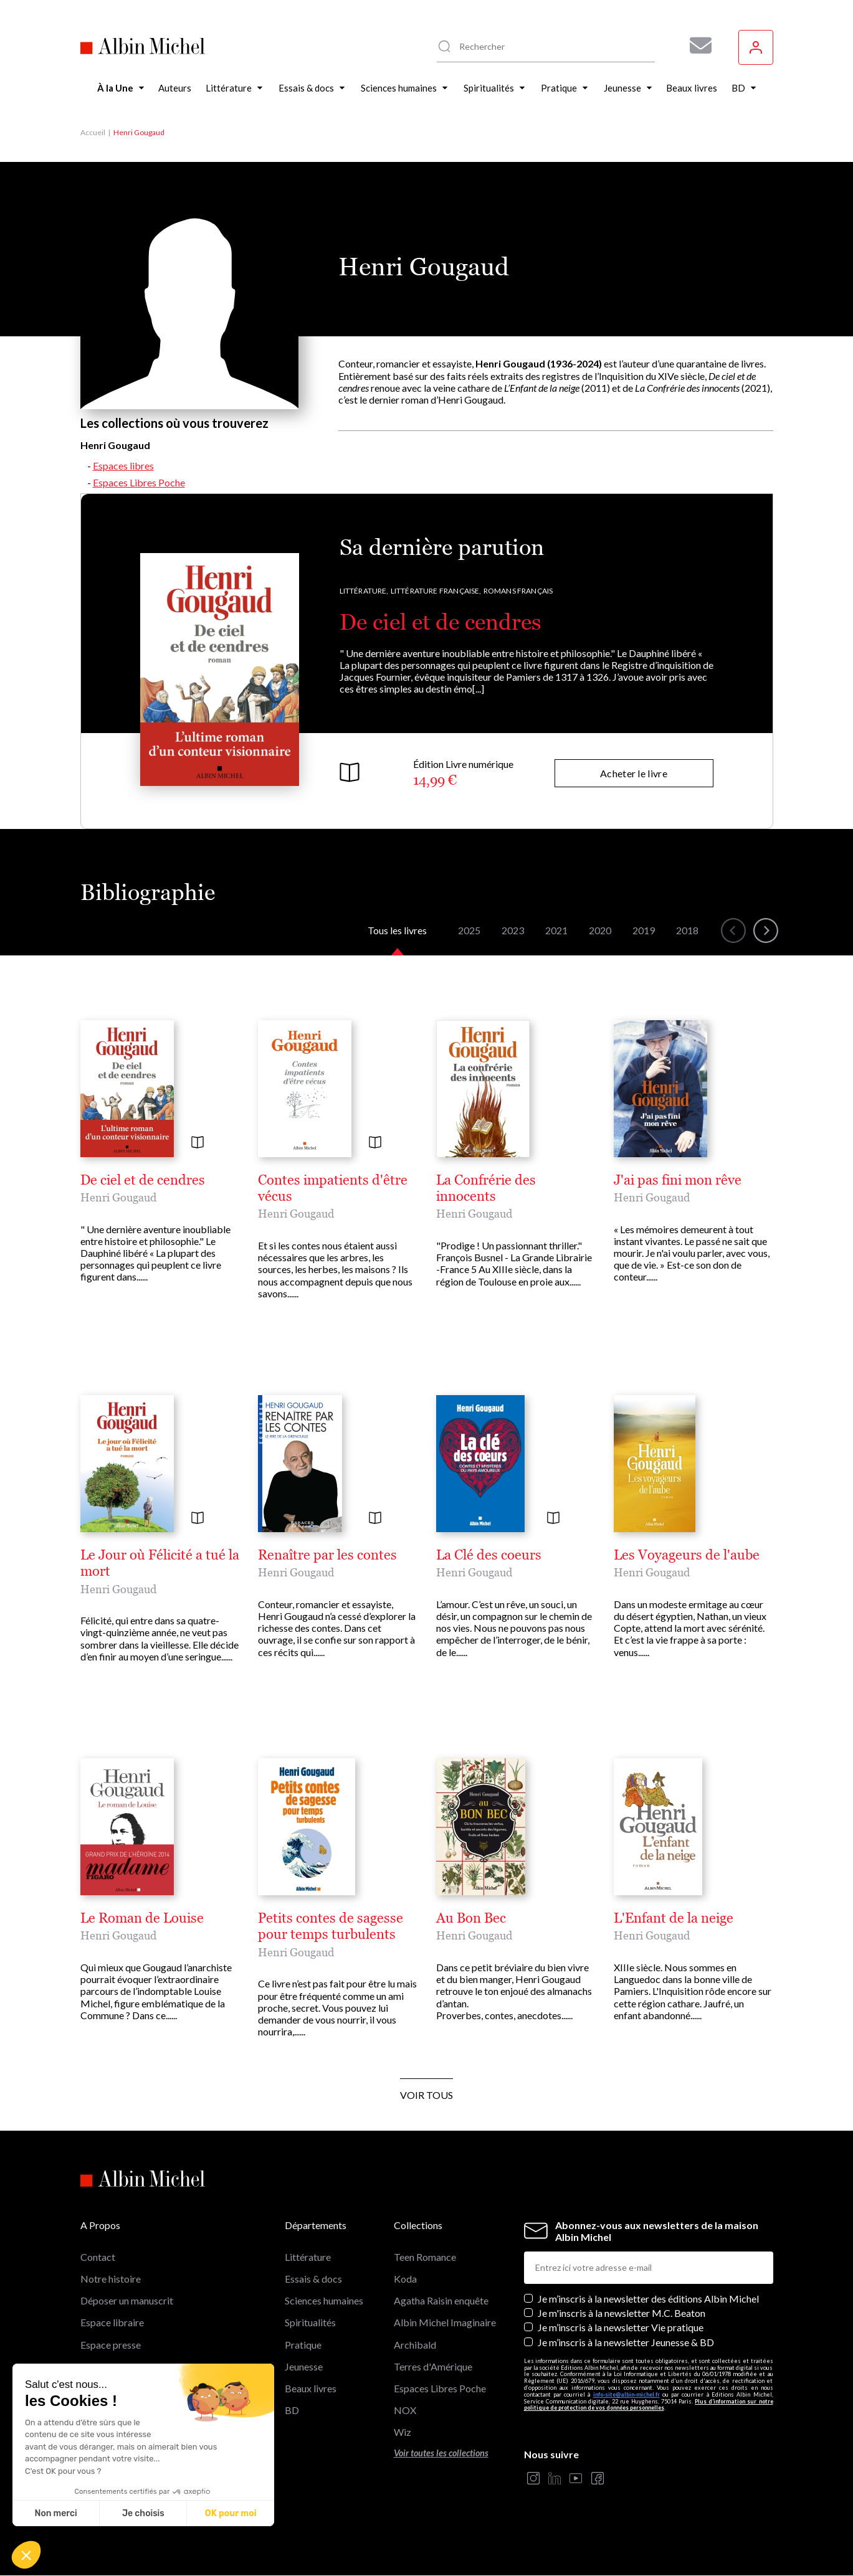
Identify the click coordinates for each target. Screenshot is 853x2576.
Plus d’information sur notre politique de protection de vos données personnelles (648, 2405)
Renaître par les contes (327, 1555)
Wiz (402, 2432)
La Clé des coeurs (488, 1555)
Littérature (308, 2257)
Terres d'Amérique (433, 2366)
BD (292, 2410)
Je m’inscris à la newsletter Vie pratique (620, 2327)
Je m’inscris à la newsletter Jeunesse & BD (626, 2342)
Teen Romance (425, 2257)
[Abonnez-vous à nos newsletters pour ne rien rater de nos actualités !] (696, 45)
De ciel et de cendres (440, 622)
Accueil (92, 132)
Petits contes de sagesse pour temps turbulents (330, 1926)
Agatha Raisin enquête (441, 2300)
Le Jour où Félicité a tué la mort (159, 1563)
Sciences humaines (324, 2300)
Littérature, (364, 590)
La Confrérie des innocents (486, 1188)
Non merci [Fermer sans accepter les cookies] (55, 2513)
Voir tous (426, 2095)
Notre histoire (110, 2279)
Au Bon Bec (471, 1918)
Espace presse (110, 2345)
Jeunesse (304, 2366)
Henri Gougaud (118, 1197)
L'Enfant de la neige (673, 1918)
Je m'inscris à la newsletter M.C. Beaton (621, 2313)
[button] (26, 2555)
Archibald (415, 2345)
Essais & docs (313, 2279)
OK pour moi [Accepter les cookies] (231, 2513)
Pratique (303, 2345)
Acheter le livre (633, 773)
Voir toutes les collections (441, 2453)
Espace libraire (112, 2322)
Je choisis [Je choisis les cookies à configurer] (143, 2513)
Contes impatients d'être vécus (332, 1188)
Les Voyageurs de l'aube (687, 1555)
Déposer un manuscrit (126, 2300)
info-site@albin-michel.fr (626, 2394)
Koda (405, 2279)
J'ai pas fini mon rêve (677, 1180)
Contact (97, 2257)
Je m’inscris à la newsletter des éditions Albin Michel (648, 2298)
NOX (405, 2410)
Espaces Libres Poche (139, 482)
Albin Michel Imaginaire (445, 2322)
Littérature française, (436, 590)
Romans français (518, 590)
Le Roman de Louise (142, 1918)
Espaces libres (123, 465)
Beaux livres (310, 2388)
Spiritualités (310, 2322)
